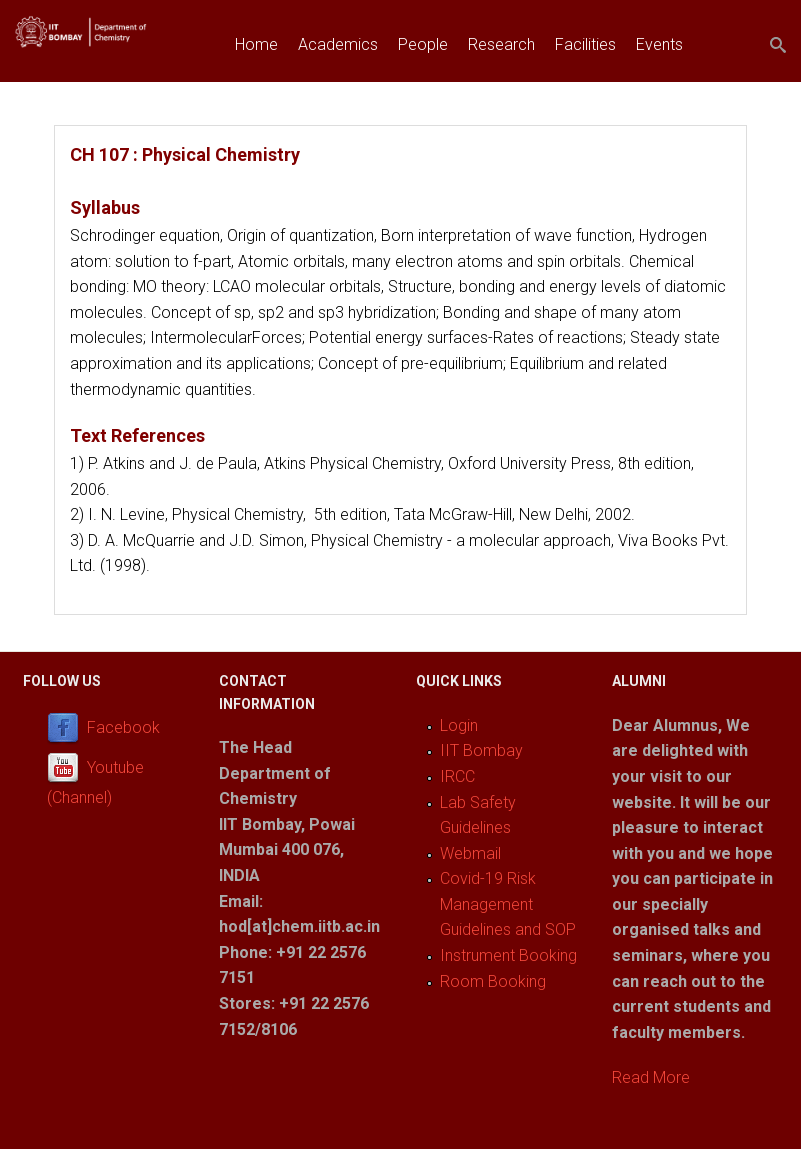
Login (459, 725)
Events (659, 44)
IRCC (457, 776)
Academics (338, 44)
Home (256, 44)
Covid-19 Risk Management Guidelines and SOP (508, 904)
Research (501, 44)
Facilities (585, 44)
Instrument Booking (508, 955)
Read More (651, 1077)
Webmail (470, 853)
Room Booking (493, 981)
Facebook (123, 727)
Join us (260, 90)
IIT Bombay (481, 750)
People (423, 44)
